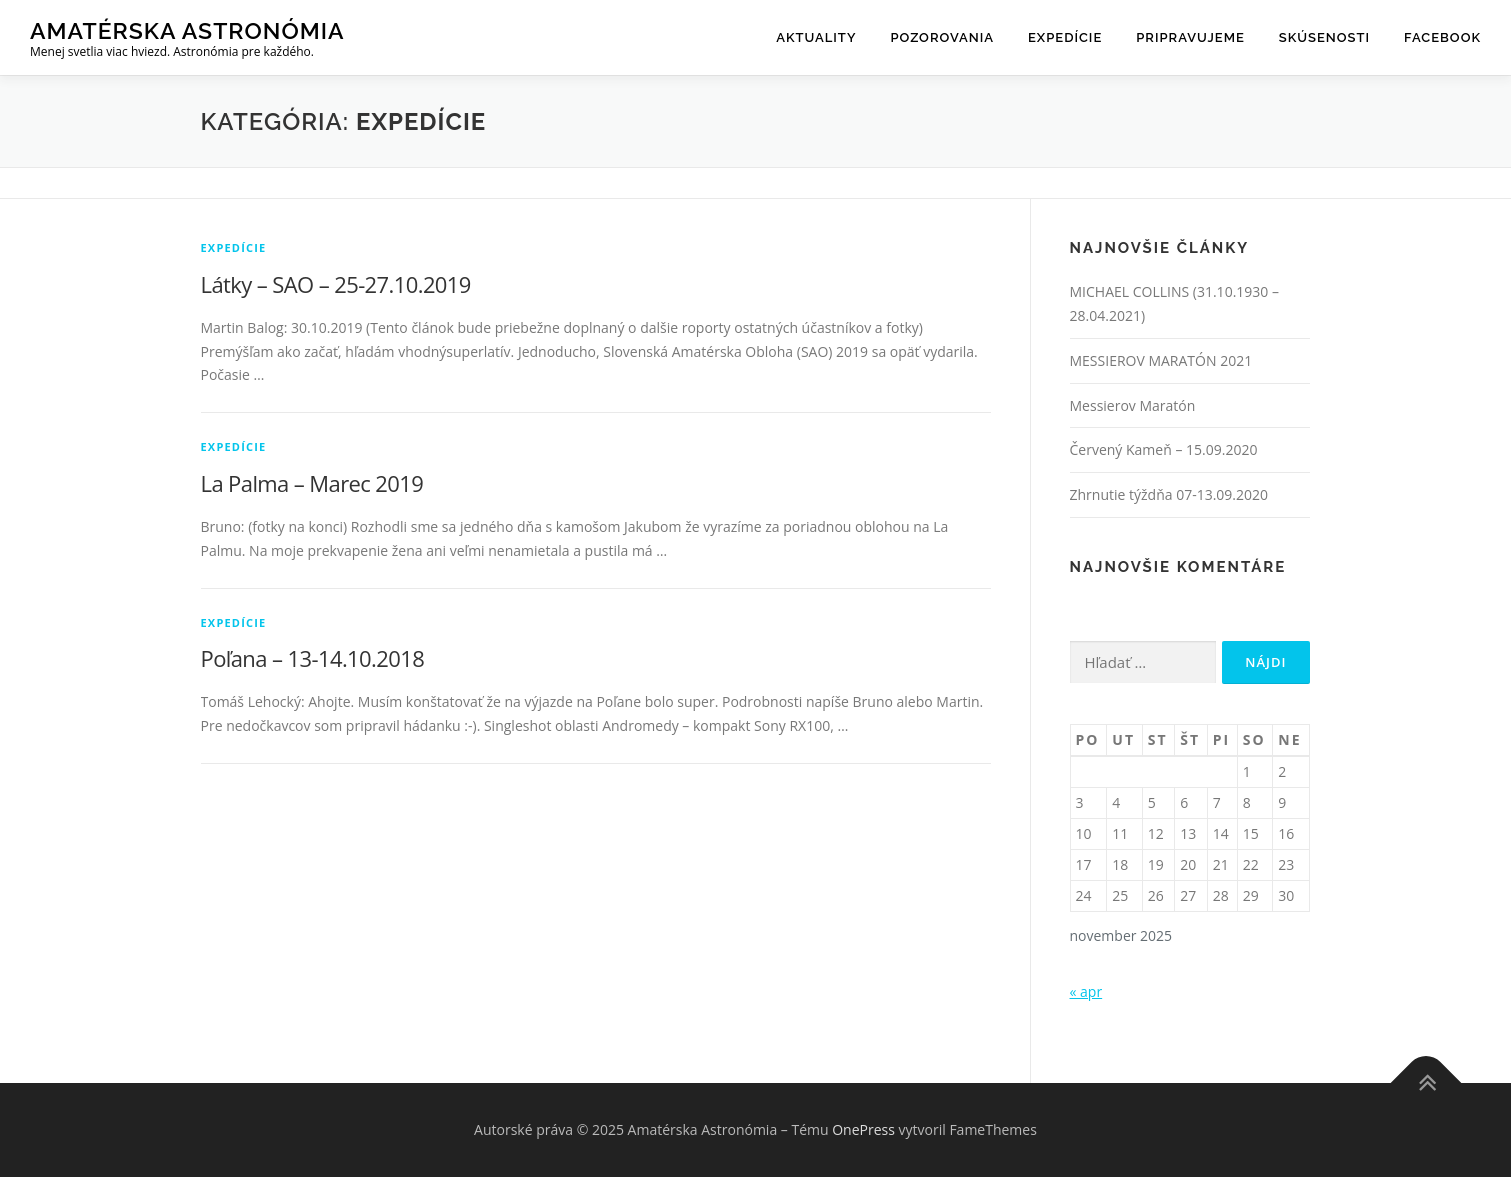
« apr (1086, 991)
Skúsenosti (1324, 37)
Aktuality (816, 37)
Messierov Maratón (1133, 405)
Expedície (1065, 37)
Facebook (1442, 37)
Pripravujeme (1190, 37)
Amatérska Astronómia (187, 30)
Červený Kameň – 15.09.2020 (1164, 449)
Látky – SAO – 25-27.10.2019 (336, 284)
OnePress (863, 1129)
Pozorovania (942, 37)
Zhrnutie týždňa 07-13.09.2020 (1169, 494)
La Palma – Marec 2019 (312, 483)
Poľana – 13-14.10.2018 (313, 658)
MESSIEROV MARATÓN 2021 (1161, 360)
